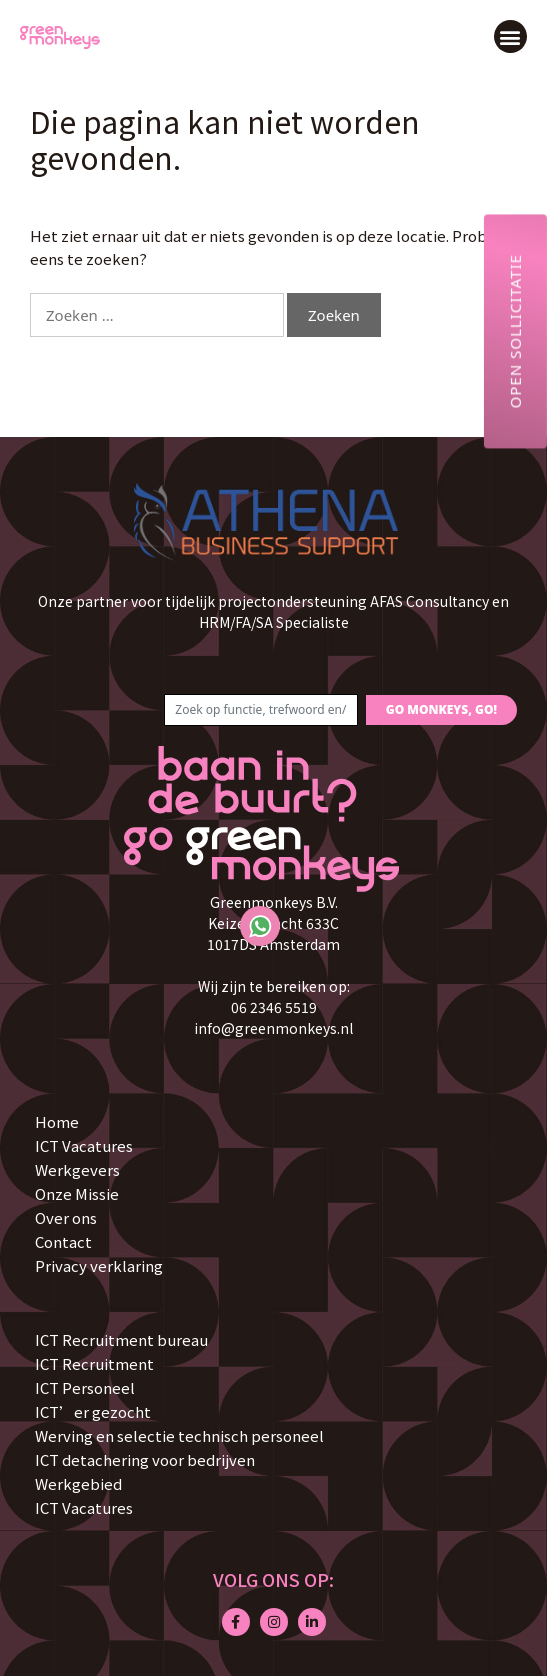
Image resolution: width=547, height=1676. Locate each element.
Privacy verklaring (99, 1265)
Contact (63, 1241)
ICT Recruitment (94, 1363)
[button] (510, 36)
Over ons (66, 1217)
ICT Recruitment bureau (121, 1339)
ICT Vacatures (84, 1145)
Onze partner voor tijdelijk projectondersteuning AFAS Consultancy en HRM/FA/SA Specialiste (273, 611)
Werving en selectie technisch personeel (179, 1435)
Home (57, 1121)
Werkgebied (78, 1483)
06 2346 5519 (274, 1007)
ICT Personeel (85, 1387)
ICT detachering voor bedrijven (145, 1459)
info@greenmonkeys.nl (273, 1028)
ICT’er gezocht (93, 1411)
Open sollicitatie (515, 331)
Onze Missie (77, 1193)
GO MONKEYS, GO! (441, 709)
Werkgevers (77, 1169)
